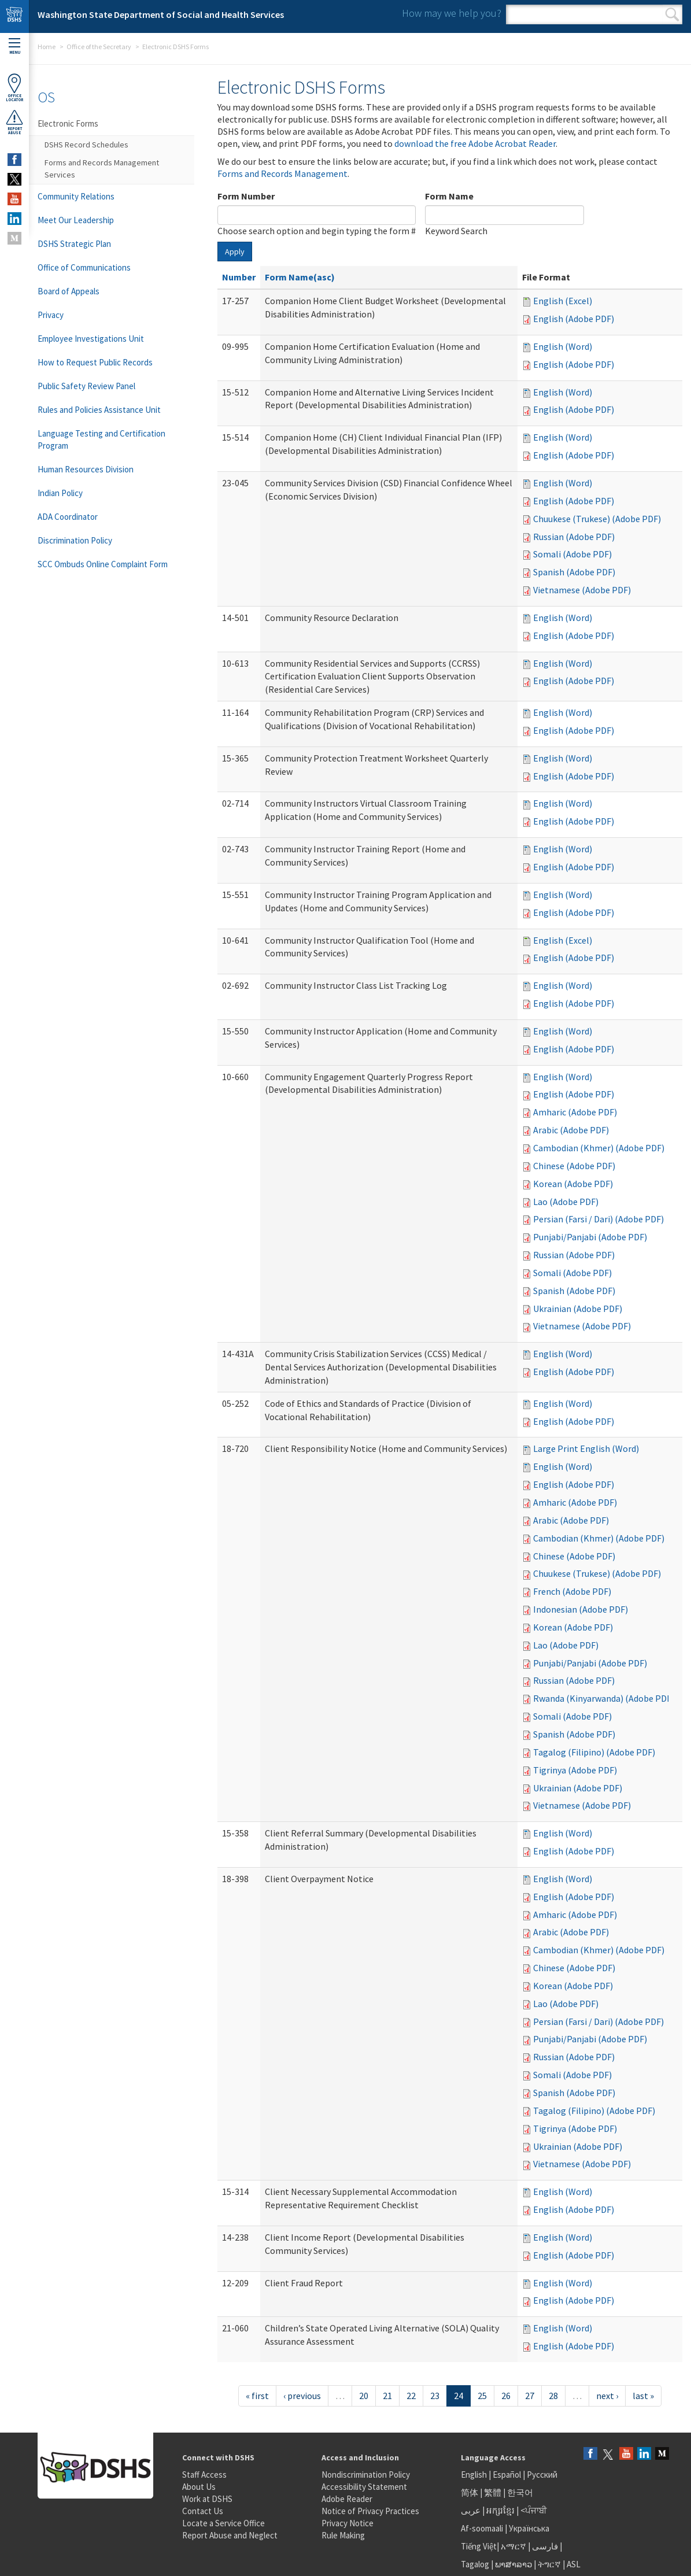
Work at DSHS (207, 2498)
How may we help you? (451, 13)
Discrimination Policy (75, 540)
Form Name (449, 196)
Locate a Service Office (223, 2523)
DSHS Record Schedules (86, 144)
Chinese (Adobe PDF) (574, 1165)
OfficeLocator (14, 87)
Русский (542, 2474)
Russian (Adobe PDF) (574, 536)
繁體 (493, 2492)
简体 (469, 2492)
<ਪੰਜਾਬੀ (533, 2510)
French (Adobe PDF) (572, 1591)
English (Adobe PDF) (573, 318)
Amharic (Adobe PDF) (575, 1112)
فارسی (544, 2546)
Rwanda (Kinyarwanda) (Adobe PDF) (603, 1698)
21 (387, 2395)
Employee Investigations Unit (91, 338)
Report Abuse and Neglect (230, 2535)
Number (239, 277)
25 (482, 2395)
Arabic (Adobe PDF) (571, 1130)
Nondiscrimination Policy (366, 2474)
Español (507, 2474)
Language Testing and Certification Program (101, 439)
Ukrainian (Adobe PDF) (577, 1308)
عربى (471, 2510)
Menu (14, 46)
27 (529, 2395)
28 (553, 2395)
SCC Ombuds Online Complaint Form (103, 564)
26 (506, 2395)
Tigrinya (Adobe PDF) (575, 1770)
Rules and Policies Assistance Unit (99, 409)
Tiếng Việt (479, 2546)
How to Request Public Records (95, 362)
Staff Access (204, 2474)
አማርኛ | (515, 2546)
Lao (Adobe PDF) (565, 1201)
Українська (529, 2528)
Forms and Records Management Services (102, 168)
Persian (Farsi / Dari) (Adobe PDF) (598, 1219)
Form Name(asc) (300, 277)
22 (411, 2395)
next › (607, 2395)
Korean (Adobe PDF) (573, 1183)
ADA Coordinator (68, 516)
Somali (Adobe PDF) (572, 554)
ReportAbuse (14, 122)
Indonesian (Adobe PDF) (580, 1609)
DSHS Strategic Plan (74, 243)
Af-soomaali (482, 2528)
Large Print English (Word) (586, 1448)
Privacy (51, 314)
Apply (235, 251)
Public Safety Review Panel (86, 385)
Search (672, 14)
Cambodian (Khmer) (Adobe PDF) (598, 1148)
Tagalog (475, 2564)
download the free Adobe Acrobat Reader (475, 143)
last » (643, 2395)
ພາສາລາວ (513, 2564)
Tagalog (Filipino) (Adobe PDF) (594, 1752)
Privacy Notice (348, 2523)
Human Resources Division (86, 469)
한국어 (520, 2492)
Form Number (246, 196)
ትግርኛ (549, 2564)
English (475, 2474)
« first (257, 2395)
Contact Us (202, 2510)
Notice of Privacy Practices (370, 2510)
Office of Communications (84, 267)
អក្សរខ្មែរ (500, 2510)
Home (47, 46)
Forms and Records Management (282, 173)
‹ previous (302, 2395)
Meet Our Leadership (76, 220)
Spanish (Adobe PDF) (574, 572)
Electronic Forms (68, 123)
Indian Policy (60, 492)
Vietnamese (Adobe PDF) (582, 590)
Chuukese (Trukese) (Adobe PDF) (597, 518)
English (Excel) (562, 300)
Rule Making (343, 2535)
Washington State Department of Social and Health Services (161, 14)
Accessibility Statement (364, 2486)
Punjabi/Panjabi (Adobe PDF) (590, 1237)
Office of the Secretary (98, 46)
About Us (199, 2486)
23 (434, 2395)
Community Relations (76, 196)
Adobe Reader (347, 2498)
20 (363, 2395)
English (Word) (562, 346)
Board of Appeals (68, 291)
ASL (574, 2564)
